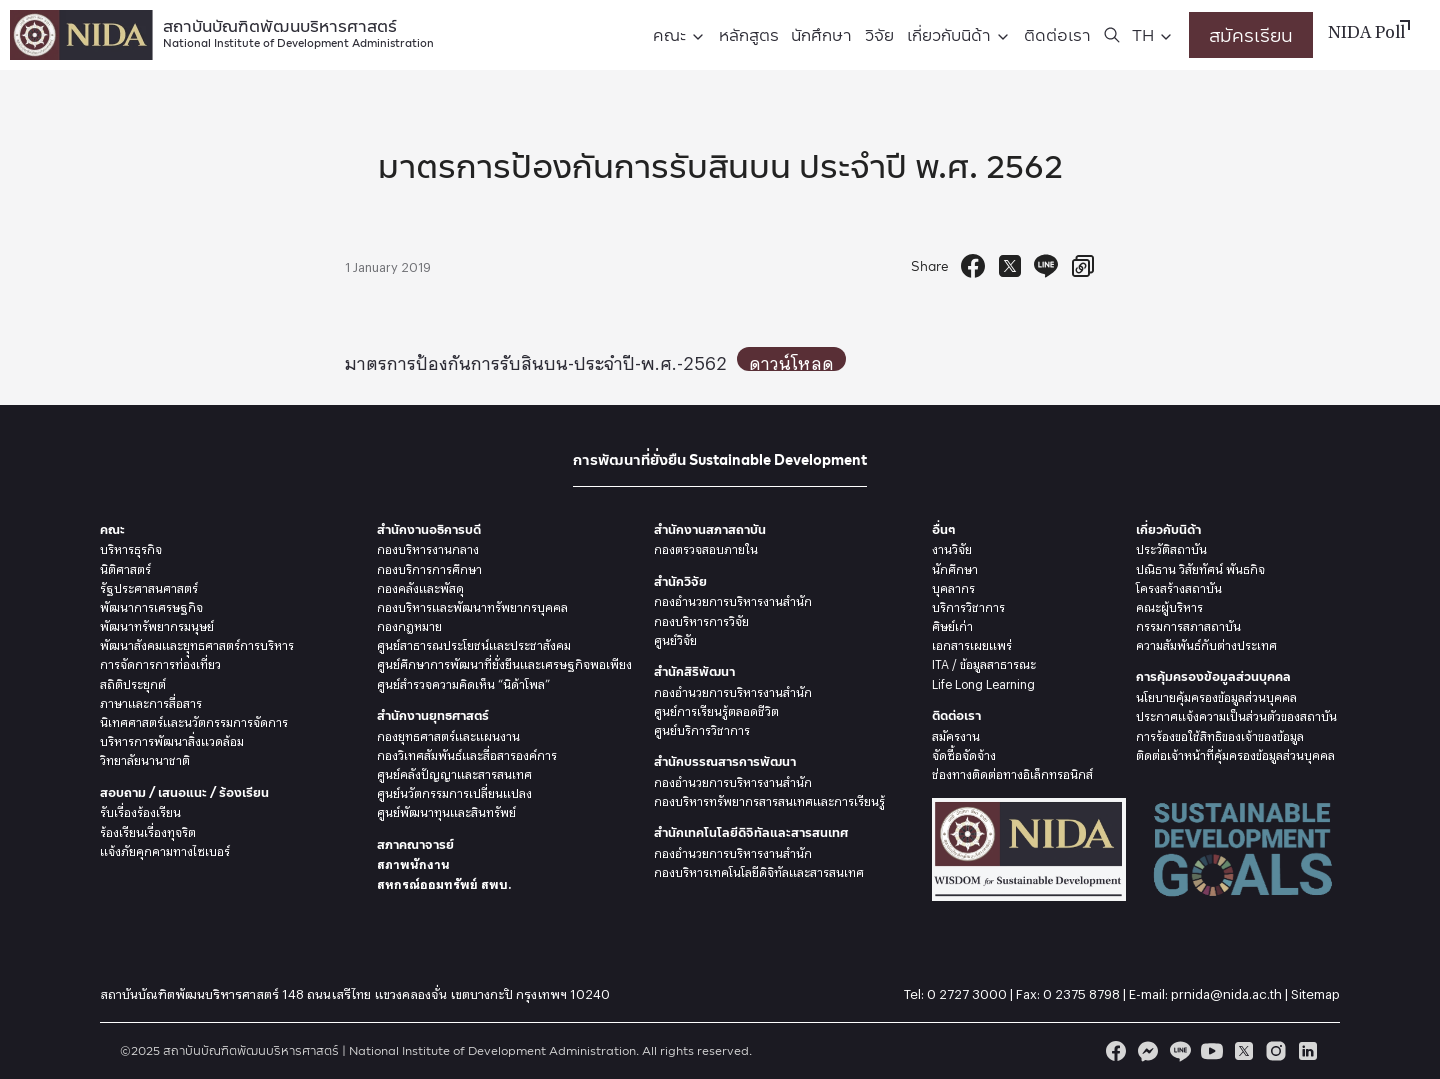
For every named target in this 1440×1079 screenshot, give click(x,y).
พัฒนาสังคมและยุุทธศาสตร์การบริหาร (197, 643)
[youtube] (1212, 1051)
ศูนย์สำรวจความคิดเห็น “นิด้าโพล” (463, 682)
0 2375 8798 (1081, 991)
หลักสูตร (749, 34)
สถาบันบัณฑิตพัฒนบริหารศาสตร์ (298, 31)
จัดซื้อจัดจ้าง (964, 753)
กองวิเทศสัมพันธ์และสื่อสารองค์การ (467, 753)
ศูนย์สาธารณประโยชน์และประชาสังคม (474, 643)
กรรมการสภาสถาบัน (1188, 624)
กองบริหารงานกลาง (428, 547)
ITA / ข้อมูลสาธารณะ (984, 662)
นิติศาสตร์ (125, 567)
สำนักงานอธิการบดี (429, 529)
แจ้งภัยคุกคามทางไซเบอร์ (165, 849)
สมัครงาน (956, 734)
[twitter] (1244, 1051)
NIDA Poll (1366, 34)
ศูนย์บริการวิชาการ (702, 728)
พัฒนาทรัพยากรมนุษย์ (157, 624)
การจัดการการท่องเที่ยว (160, 662)
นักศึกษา (821, 34)
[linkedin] (1308, 1051)
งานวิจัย (952, 547)
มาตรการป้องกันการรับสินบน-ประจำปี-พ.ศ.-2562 (538, 359)
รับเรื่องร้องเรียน (140, 810)
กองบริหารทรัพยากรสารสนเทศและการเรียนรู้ (769, 799)
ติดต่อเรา (1057, 34)
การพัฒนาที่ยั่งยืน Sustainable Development (720, 459)
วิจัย (879, 34)
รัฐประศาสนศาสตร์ (149, 586)
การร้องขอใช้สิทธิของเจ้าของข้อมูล (1220, 734)
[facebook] (1116, 1051)
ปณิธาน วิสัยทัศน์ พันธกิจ (1200, 567)
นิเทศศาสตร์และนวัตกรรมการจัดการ (194, 720)
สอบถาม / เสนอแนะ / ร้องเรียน (184, 792)
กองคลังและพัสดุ (420, 586)
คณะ (669, 34)
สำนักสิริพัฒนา (694, 671)
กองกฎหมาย (409, 624)
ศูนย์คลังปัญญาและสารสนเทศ (454, 772)
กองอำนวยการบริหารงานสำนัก (733, 599)
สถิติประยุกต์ (133, 682)
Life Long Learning (983, 682)
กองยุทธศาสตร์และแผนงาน (448, 734)
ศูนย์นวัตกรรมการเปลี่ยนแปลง (454, 791)
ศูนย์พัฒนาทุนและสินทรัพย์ (446, 810)
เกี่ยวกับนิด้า (949, 34)
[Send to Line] (1046, 266)
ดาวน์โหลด (796, 359)
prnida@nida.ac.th (1226, 991)
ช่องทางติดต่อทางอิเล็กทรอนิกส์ (1012, 772)
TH (1143, 34)
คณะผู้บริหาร (1169, 605)
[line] (1180, 1051)
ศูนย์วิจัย (675, 638)
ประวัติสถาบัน (1171, 547)
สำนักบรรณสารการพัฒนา (725, 761)
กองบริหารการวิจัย (701, 619)
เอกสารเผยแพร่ (972, 643)
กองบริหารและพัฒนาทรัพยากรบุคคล (472, 605)
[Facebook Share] (973, 266)
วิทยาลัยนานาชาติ (145, 758)
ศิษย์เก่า (952, 624)
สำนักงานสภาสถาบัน (710, 529)
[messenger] (1148, 1051)
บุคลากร (953, 586)
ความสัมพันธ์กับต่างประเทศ (1206, 643)
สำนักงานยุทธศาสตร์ (433, 715)
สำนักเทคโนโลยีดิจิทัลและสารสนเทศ (751, 832)
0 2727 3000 (967, 991)
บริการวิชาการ (968, 605)
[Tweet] (1010, 266)
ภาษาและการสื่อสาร (151, 701)
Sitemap (1315, 991)
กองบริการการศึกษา (429, 567)
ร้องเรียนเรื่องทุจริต (148, 830)
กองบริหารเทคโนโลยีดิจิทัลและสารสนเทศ (759, 870)
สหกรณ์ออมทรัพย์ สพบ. (444, 882)
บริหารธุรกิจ (131, 547)
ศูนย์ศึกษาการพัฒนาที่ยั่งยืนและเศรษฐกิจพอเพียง (504, 662)
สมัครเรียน (1251, 34)
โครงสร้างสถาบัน (1179, 586)
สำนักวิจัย (680, 581)
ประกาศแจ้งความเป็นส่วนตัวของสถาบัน (1236, 714)
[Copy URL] (1083, 266)
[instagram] (1276, 1051)
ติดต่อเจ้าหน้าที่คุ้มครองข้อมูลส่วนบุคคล (1235, 753)
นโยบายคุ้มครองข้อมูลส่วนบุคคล (1216, 695)
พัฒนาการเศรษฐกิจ (151, 605)
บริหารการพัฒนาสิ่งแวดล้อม (172, 739)
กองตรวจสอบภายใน (706, 547)
